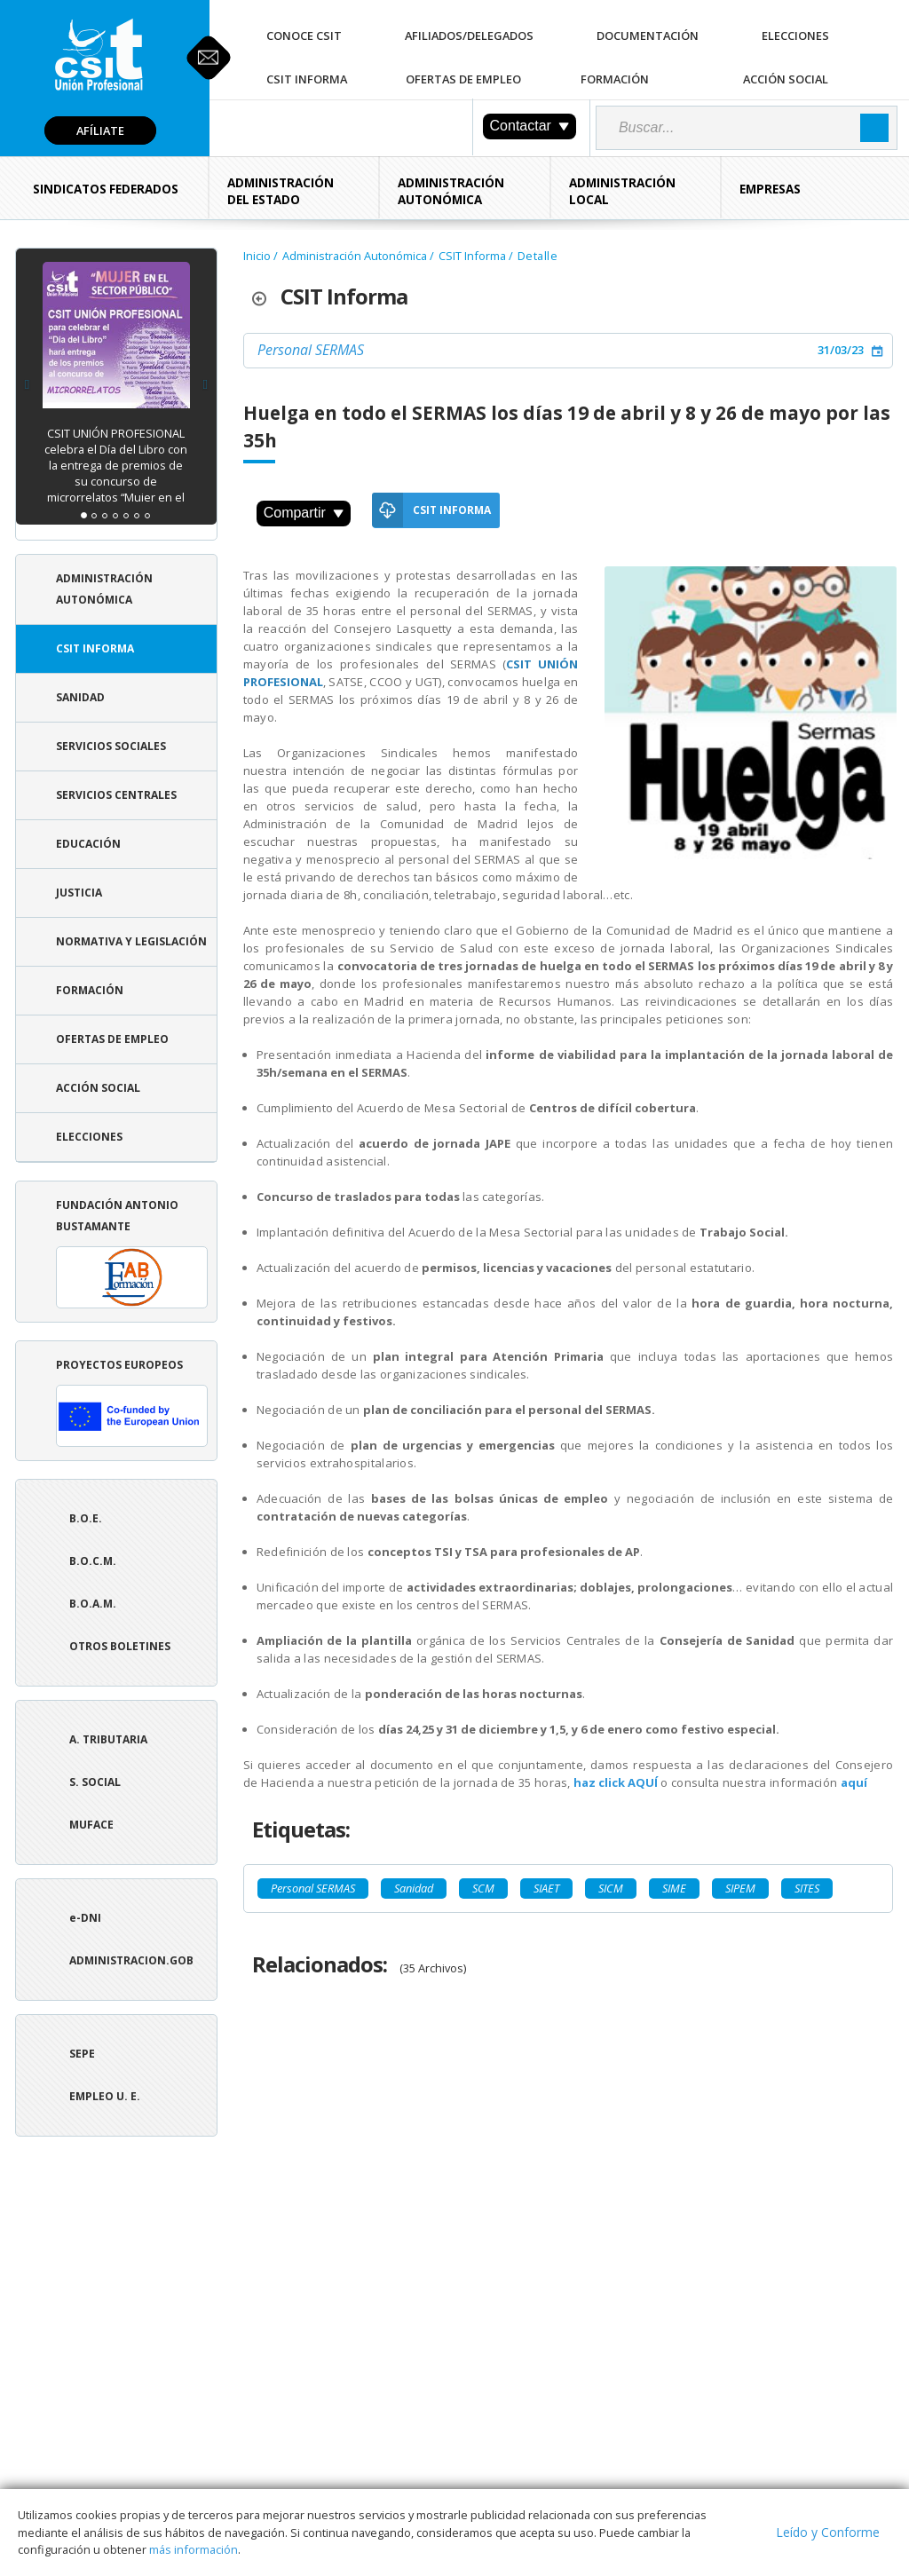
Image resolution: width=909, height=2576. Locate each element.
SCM (483, 1888)
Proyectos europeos (132, 1402)
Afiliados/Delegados (469, 35)
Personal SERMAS (310, 350)
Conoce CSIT (304, 35)
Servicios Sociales (111, 746)
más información (193, 2549)
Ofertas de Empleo (463, 79)
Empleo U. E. (104, 2096)
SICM (610, 1888)
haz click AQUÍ (615, 1782)
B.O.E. (85, 1518)
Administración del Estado (280, 191)
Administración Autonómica (451, 191)
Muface (91, 1824)
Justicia (79, 892)
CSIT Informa (306, 79)
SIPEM (740, 1888)
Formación (615, 79)
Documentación (648, 35)
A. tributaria (108, 1739)
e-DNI (85, 1917)
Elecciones (795, 35)
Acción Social (785, 79)
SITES (806, 1888)
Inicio (257, 256)
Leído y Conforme (828, 2532)
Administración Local (622, 191)
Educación (88, 843)
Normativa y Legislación (131, 941)
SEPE (82, 2053)
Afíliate (100, 130)
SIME (674, 1888)
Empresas (770, 189)
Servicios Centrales (116, 794)
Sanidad (80, 697)
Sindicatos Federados (105, 189)
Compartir (304, 512)
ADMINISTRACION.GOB (131, 1960)
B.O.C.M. (92, 1561)
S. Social (95, 1782)
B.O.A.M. (92, 1603)
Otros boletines (119, 1646)
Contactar (529, 125)
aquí (854, 1782)
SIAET (546, 1888)
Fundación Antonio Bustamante (132, 1252)
